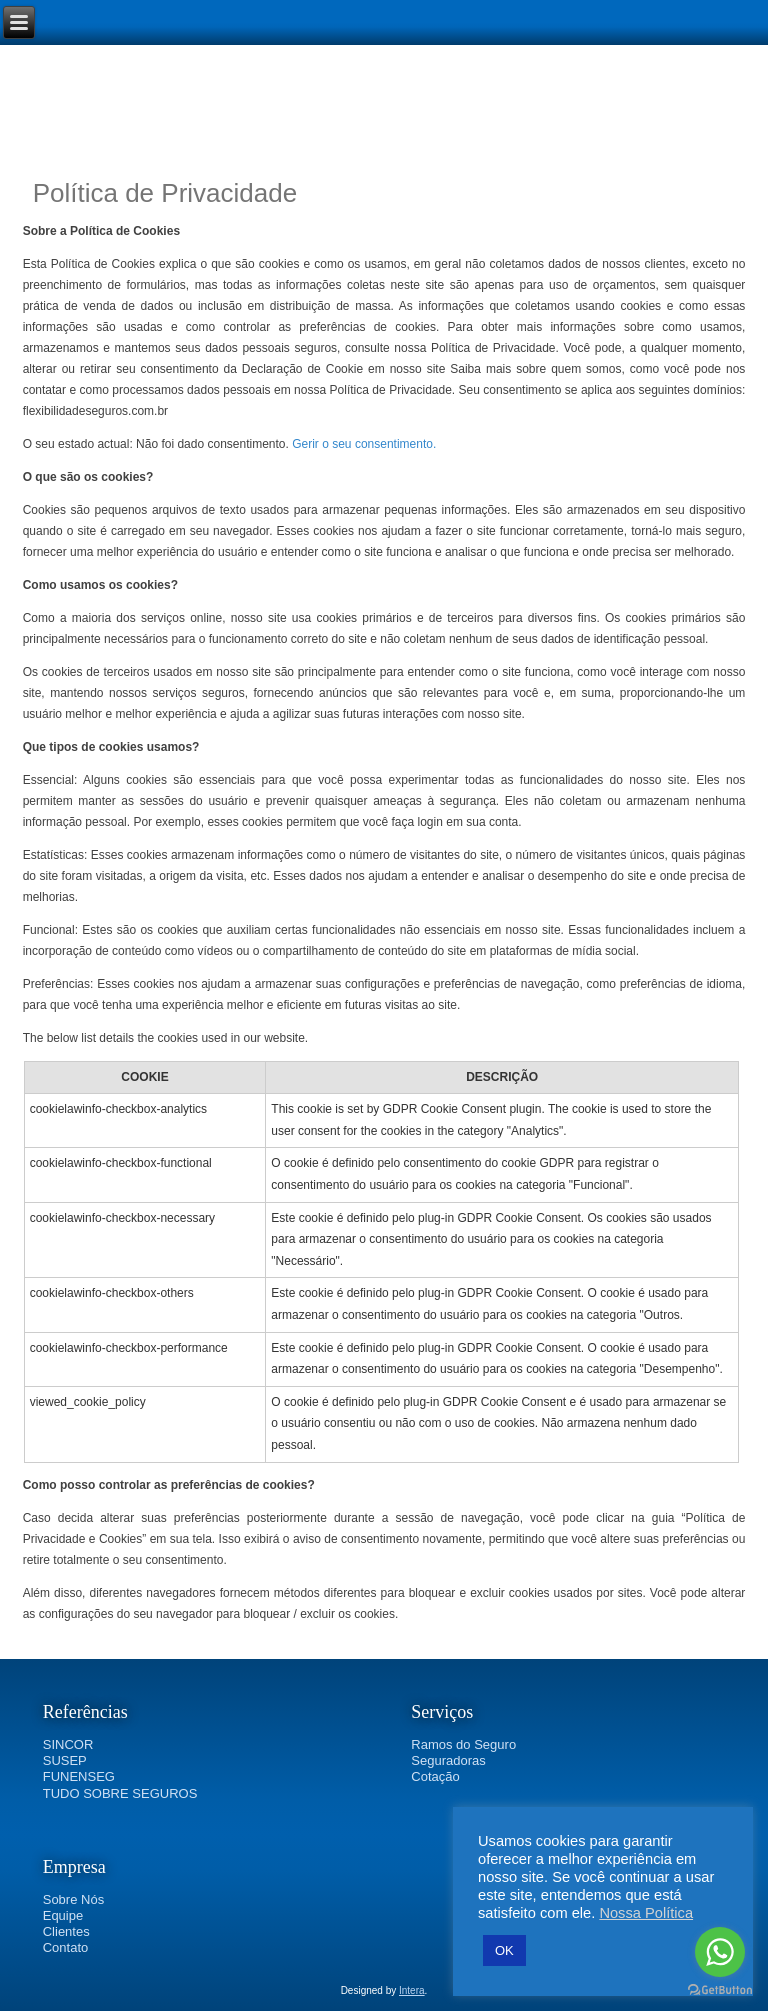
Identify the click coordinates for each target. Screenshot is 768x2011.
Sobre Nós (73, 1899)
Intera (412, 1990)
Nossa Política (646, 1913)
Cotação (435, 1776)
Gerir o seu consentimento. (364, 444)
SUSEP (65, 1760)
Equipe (63, 1915)
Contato (66, 1947)
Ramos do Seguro (463, 1744)
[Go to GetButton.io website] (720, 1990)
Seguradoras (448, 1760)
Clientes (66, 1931)
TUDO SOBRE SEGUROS (120, 1793)
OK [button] (504, 1950)
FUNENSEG (79, 1776)
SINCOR (68, 1744)
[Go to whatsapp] (720, 1952)
